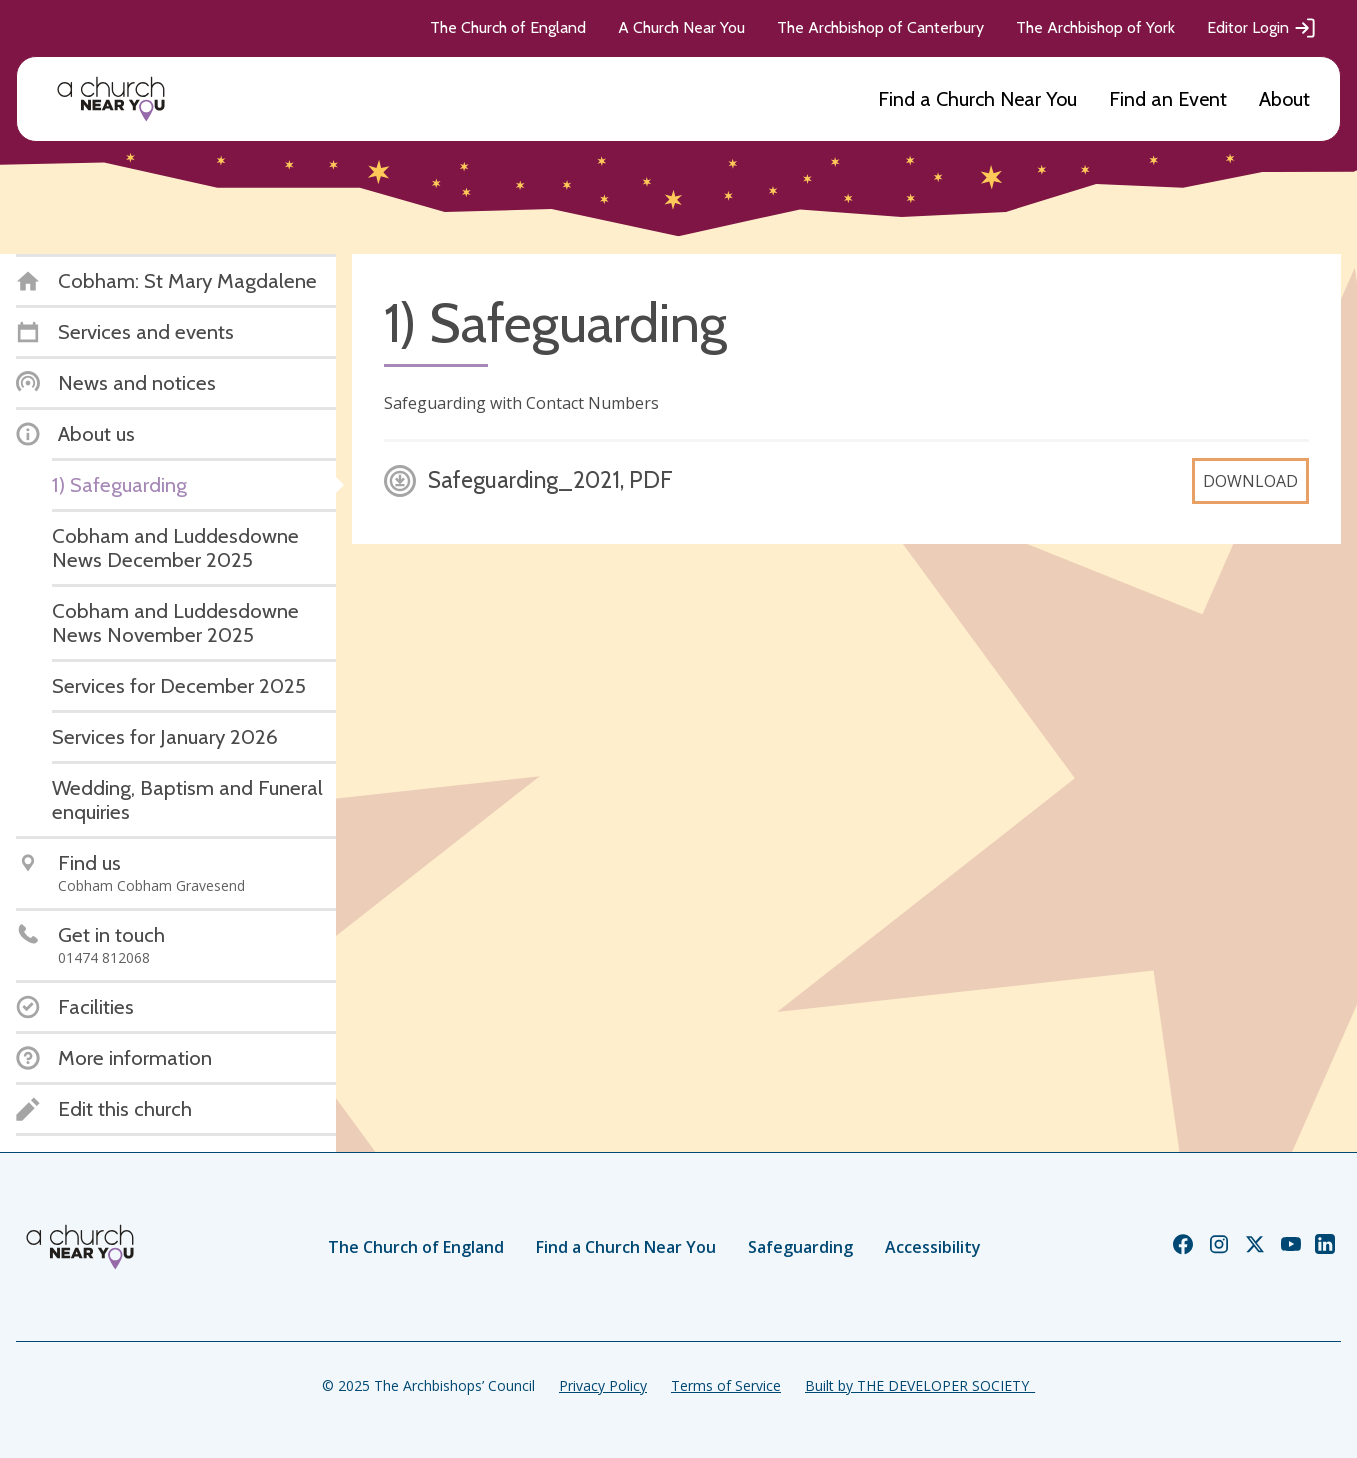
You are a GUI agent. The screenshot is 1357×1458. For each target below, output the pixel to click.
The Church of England (508, 27)
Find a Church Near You (977, 99)
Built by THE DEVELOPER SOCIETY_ (920, 1385)
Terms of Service (726, 1385)
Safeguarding (800, 1247)
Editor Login (1262, 28)
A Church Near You (681, 27)
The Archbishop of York (1095, 27)
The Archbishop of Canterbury (880, 27)
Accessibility (933, 1247)
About (1284, 99)
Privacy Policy (603, 1385)
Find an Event (1168, 99)
